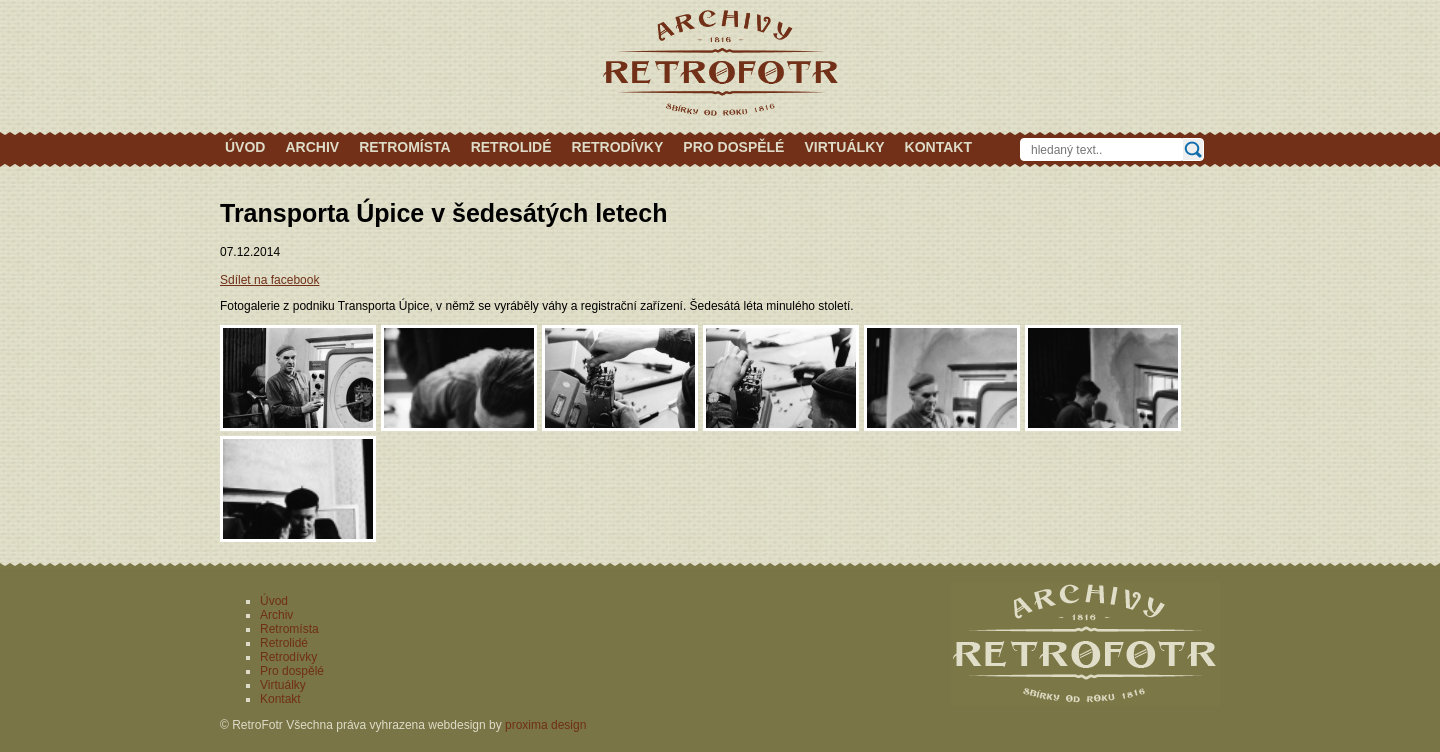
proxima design (545, 725)
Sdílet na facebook (269, 280)
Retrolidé (511, 147)
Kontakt (938, 147)
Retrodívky (618, 147)
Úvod (245, 147)
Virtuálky (844, 147)
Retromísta (405, 147)
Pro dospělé (733, 147)
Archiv (312, 147)
